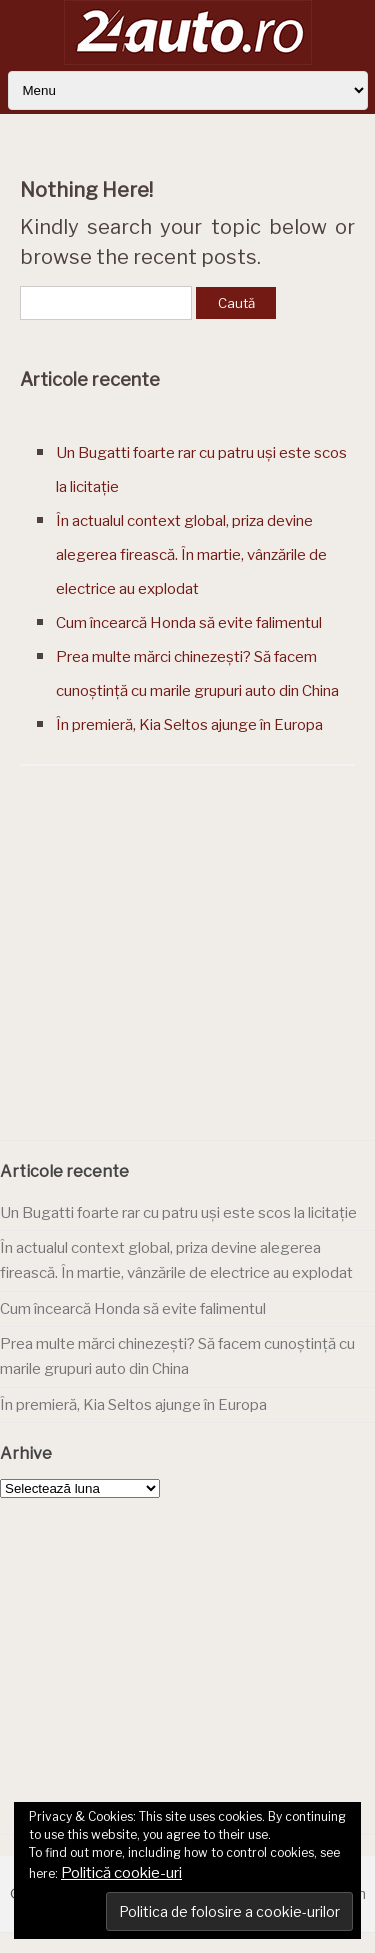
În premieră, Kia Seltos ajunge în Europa (189, 725)
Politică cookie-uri (121, 1873)
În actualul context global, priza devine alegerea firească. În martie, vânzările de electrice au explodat (191, 555)
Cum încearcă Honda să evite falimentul (189, 623)
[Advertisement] (188, 979)
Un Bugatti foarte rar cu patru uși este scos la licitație (178, 1213)
